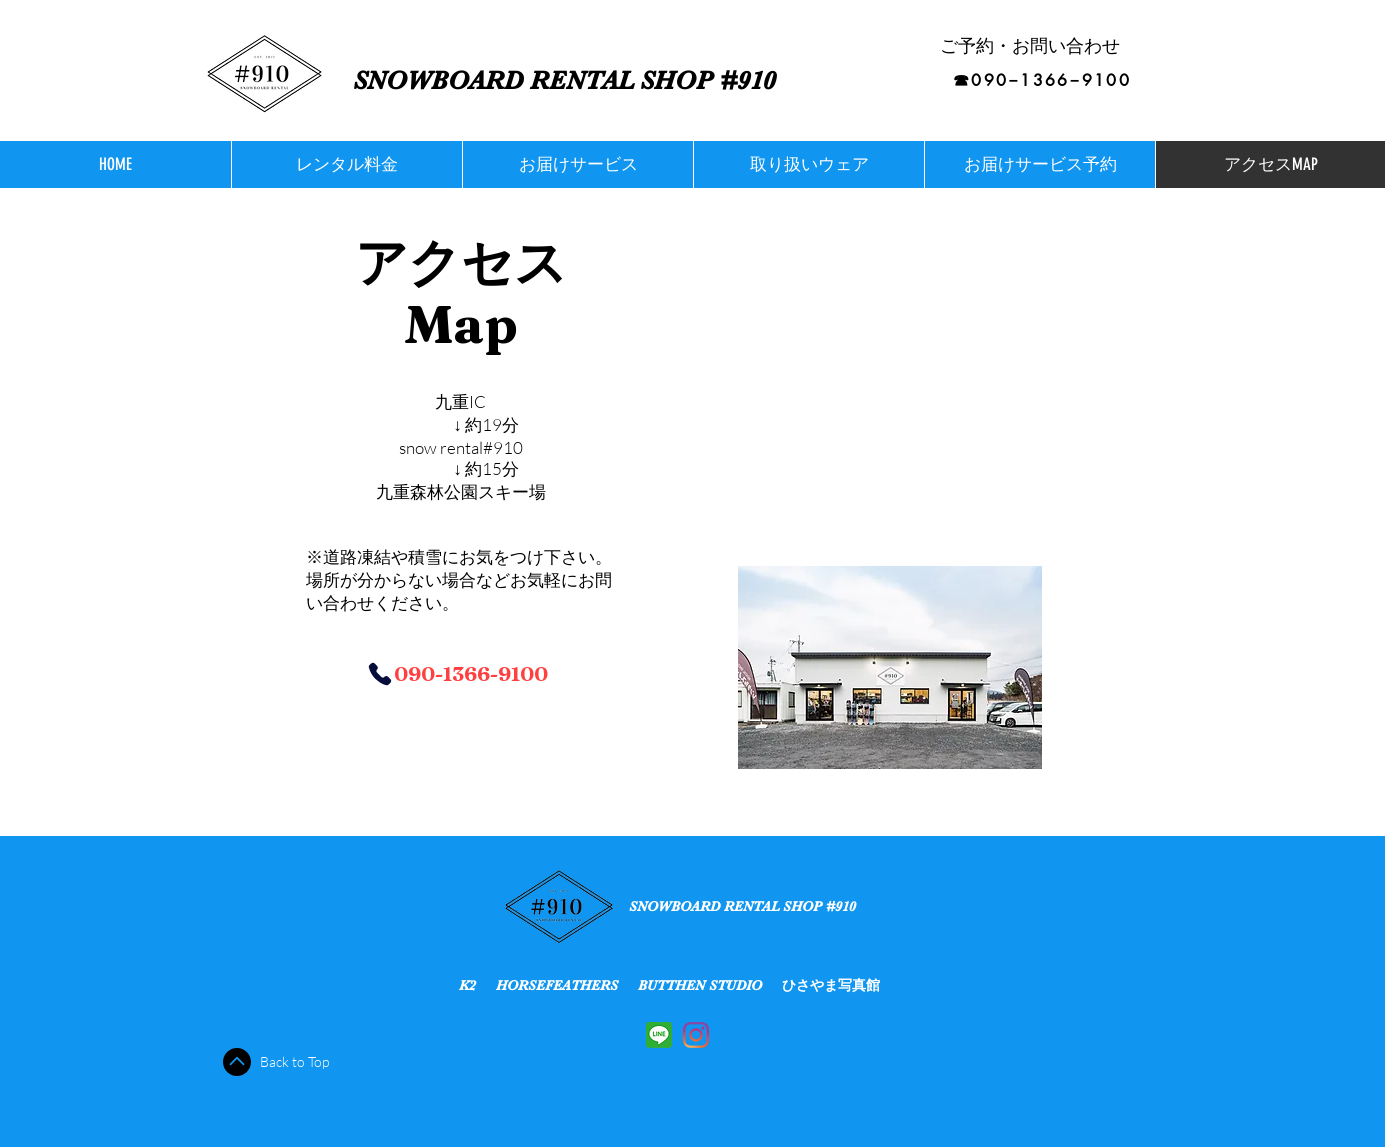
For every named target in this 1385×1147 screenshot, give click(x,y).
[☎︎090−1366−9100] (1042, 81)
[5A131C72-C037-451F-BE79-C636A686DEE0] (659, 1035)
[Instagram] (696, 1035)
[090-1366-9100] (457, 673)
